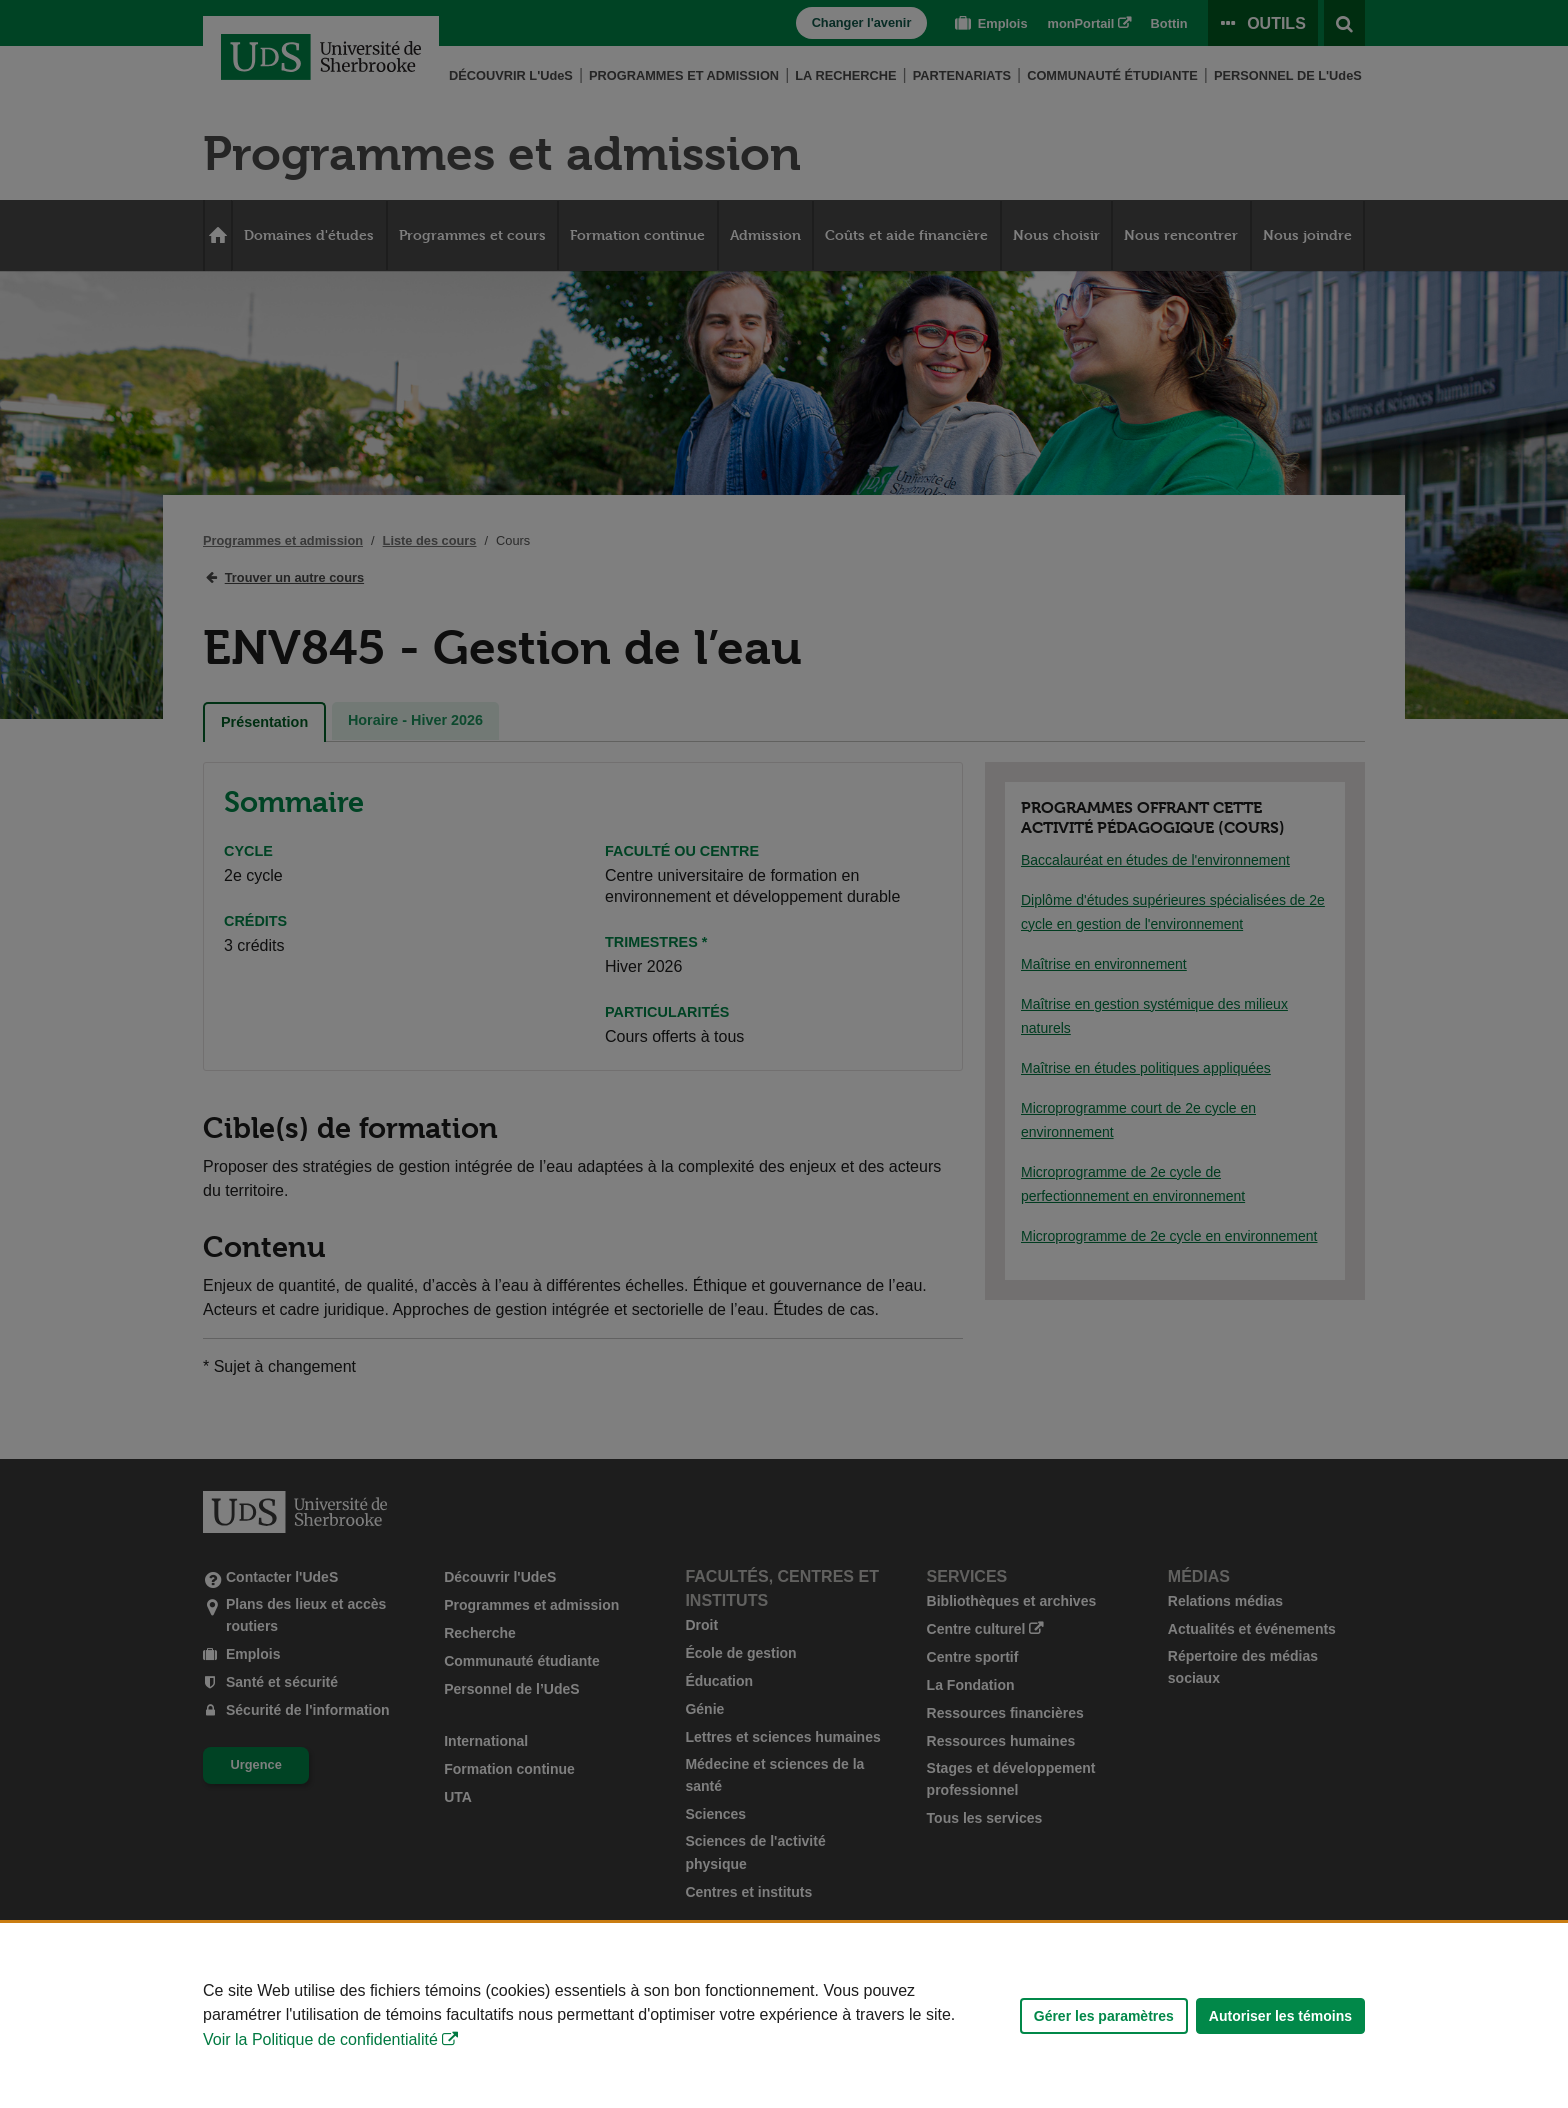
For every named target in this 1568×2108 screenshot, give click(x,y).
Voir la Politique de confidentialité (320, 2039)
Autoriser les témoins (1280, 2016)
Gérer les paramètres (1104, 2016)
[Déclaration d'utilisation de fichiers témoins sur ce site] (784, 2015)
